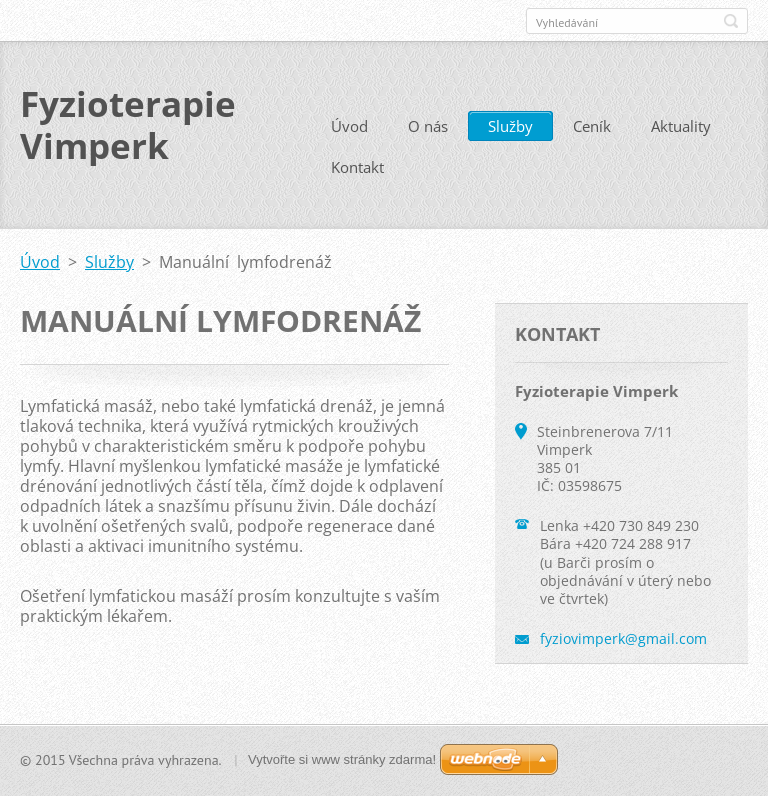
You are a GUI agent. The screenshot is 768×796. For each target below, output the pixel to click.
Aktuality (681, 126)
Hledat (731, 21)
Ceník (592, 126)
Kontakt (357, 167)
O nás (428, 126)
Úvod (349, 126)
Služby (510, 126)
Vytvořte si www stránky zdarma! (342, 759)
